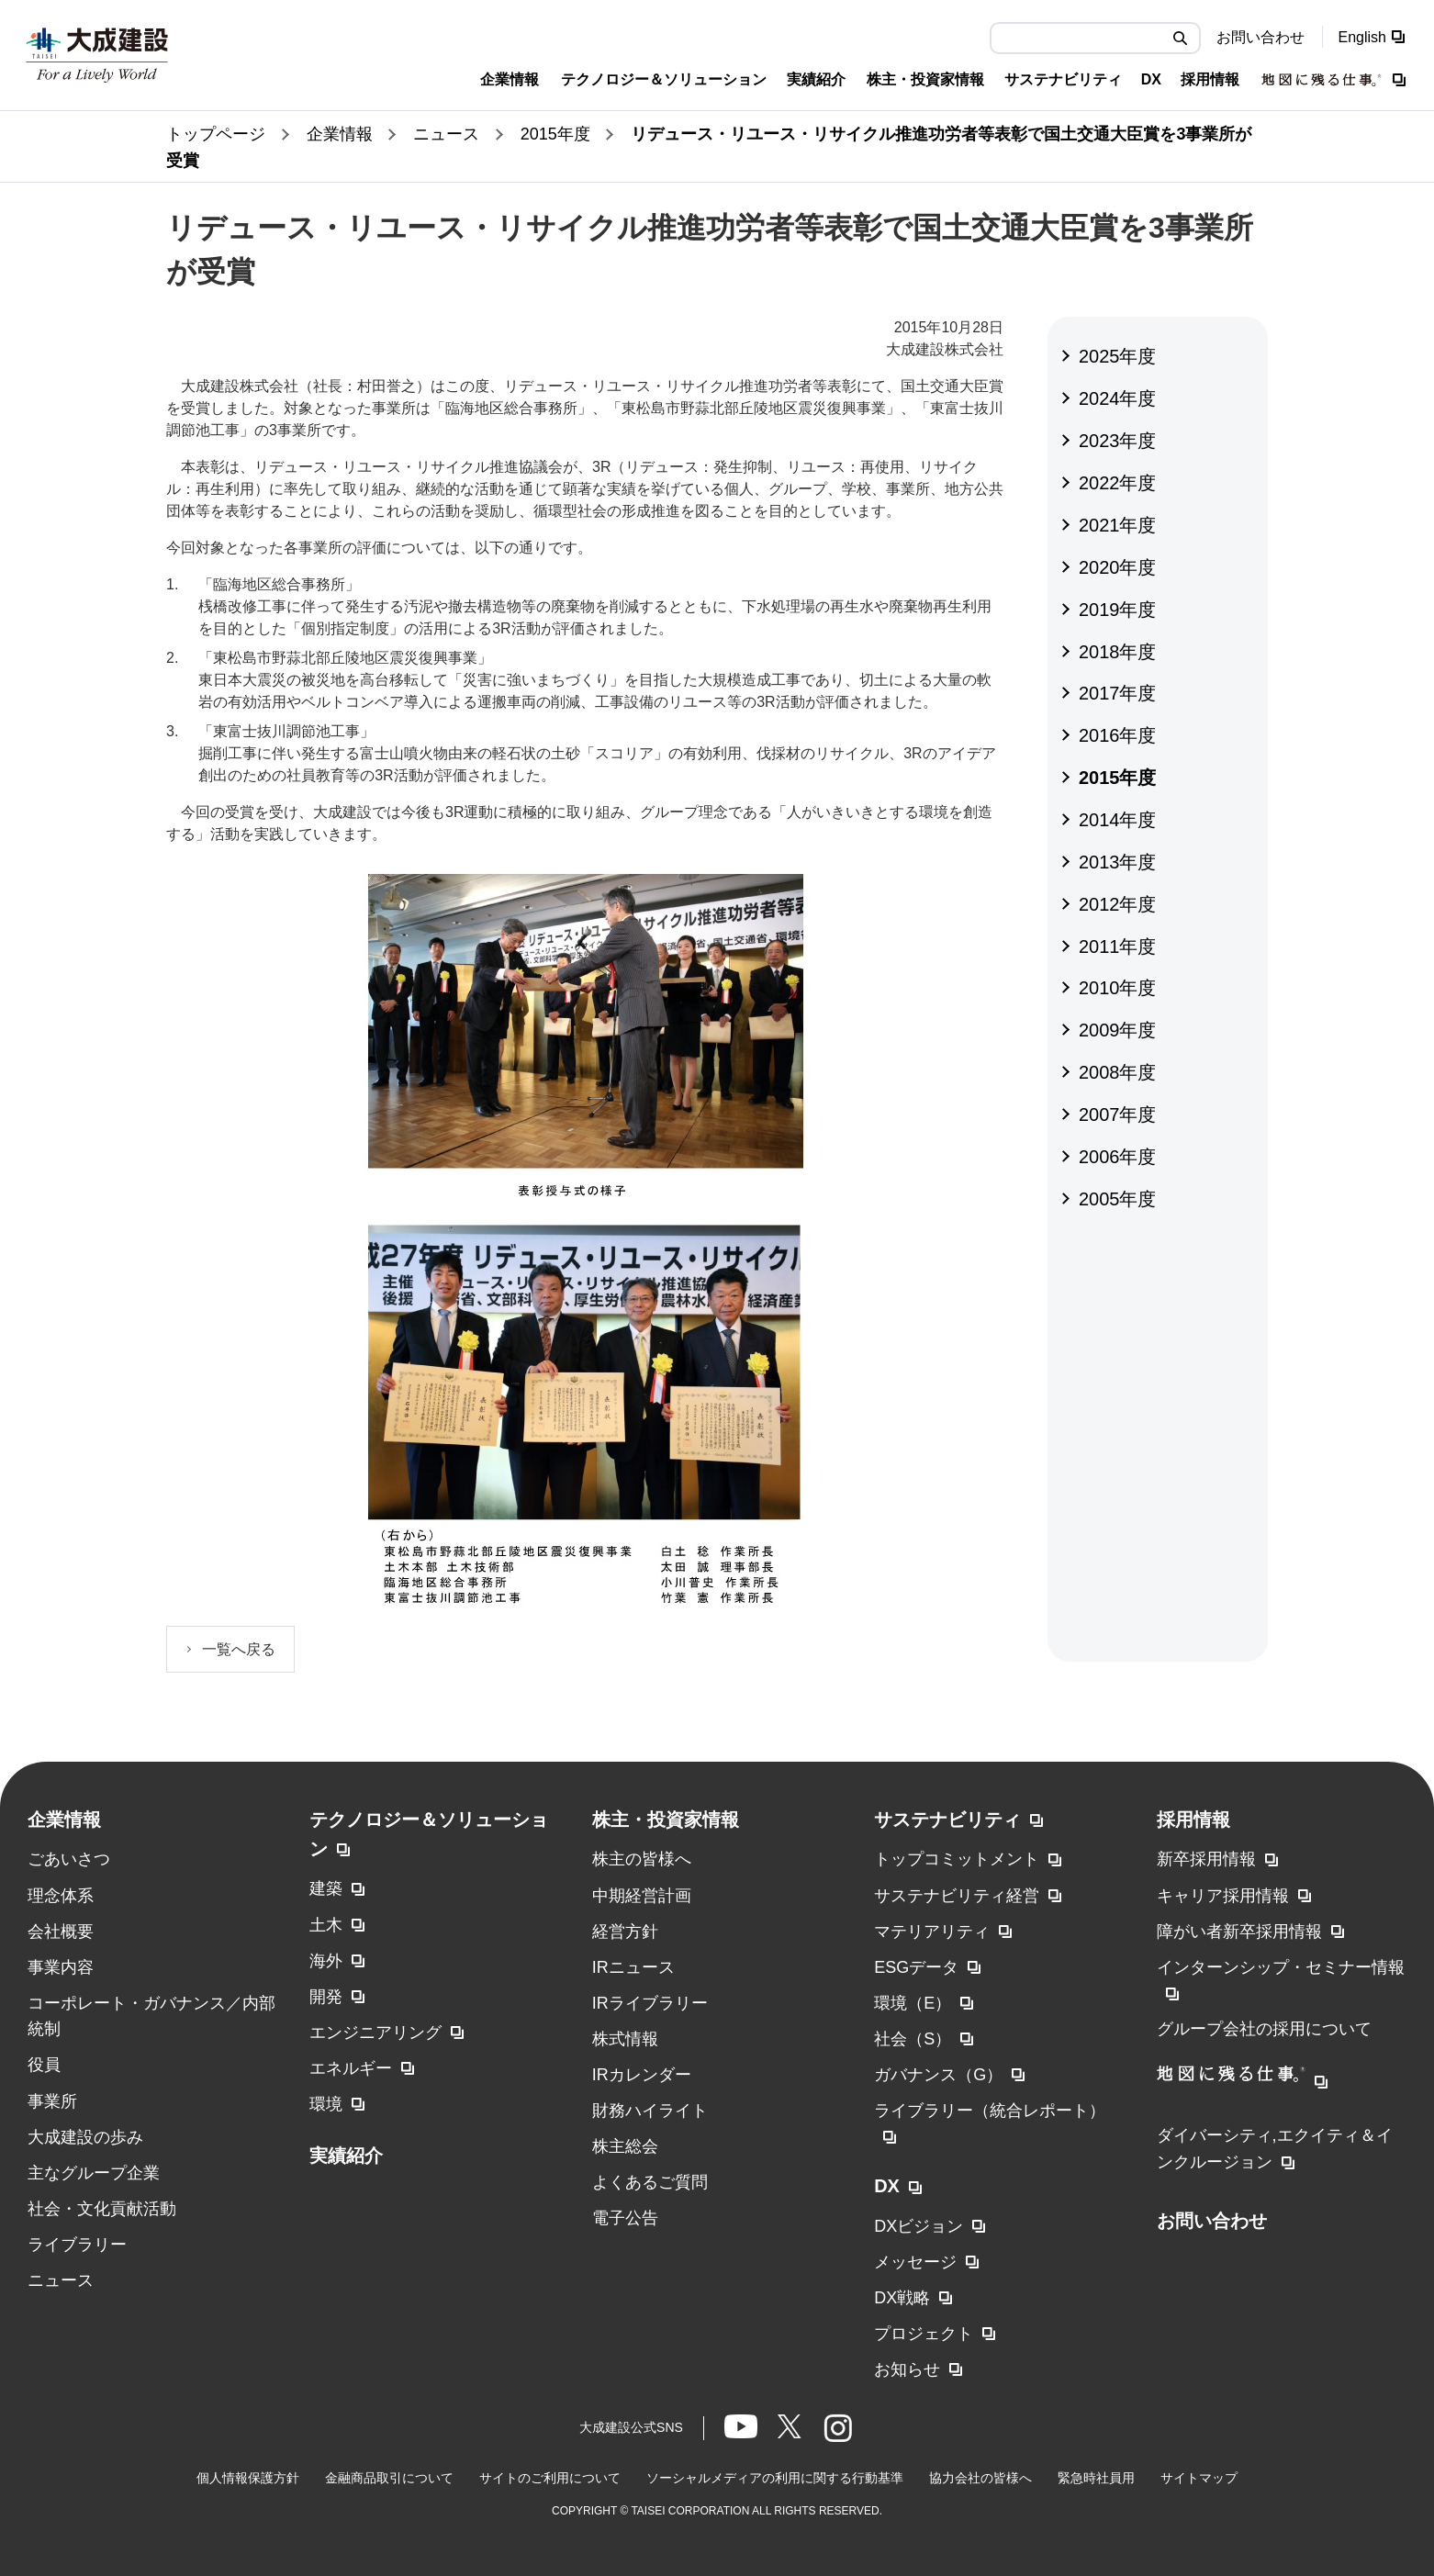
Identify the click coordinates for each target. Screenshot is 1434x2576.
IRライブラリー (650, 2003)
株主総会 (625, 2146)
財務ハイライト (650, 2110)
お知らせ (907, 2369)
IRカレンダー (641, 2075)
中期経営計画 (641, 1896)
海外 (325, 1961)
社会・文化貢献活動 (102, 2209)
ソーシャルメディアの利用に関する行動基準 (774, 2477)
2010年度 (1118, 988)
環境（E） (912, 2003)
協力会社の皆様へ (980, 2477)
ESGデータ (916, 1967)
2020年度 (1118, 567)
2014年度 (1118, 820)
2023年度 (1118, 441)
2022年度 (1118, 483)
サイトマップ (1199, 2477)
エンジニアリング (375, 2032)
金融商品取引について (389, 2477)
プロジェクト (923, 2333)
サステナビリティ (947, 1819)
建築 (325, 1888)
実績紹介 (346, 2155)
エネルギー (350, 2068)
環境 (325, 2104)
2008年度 (1118, 1072)
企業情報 (64, 1819)
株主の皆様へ (641, 1859)
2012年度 (1118, 904)
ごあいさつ (69, 1859)
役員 (44, 2064)
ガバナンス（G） (938, 2075)
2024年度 (1118, 398)
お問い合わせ (1260, 37)
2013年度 (1118, 862)
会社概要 (61, 1931)
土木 (325, 1925)
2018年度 (1118, 652)
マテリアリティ (932, 1931)
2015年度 (1118, 777)
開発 (325, 1997)
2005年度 (1118, 1199)
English (1362, 37)
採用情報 (1193, 1819)
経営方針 (625, 1931)
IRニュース (633, 1967)
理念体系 (61, 1896)
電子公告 (625, 2218)
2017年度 (1118, 693)
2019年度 (1118, 609)
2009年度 (1118, 1030)
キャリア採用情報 (1223, 1896)
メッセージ (915, 2262)
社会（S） (912, 2039)
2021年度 (1118, 525)
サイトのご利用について (550, 2477)
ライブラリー (77, 2244)
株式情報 (625, 2039)
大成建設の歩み (85, 2137)
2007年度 (1118, 1114)
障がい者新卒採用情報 (1239, 1931)
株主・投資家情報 (665, 1819)
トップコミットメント (956, 1859)
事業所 (52, 2101)
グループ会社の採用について (1264, 2029)
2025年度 (1118, 356)
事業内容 (61, 1967)
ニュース (61, 2280)
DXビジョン (918, 2226)
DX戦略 (902, 2298)
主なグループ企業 (94, 2173)
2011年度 (1118, 946)
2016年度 (1118, 735)
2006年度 (1118, 1157)
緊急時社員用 (1096, 2477)
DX (887, 2186)
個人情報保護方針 (247, 2477)
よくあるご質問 (650, 2182)
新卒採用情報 (1206, 1859)
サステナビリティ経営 (956, 1896)
